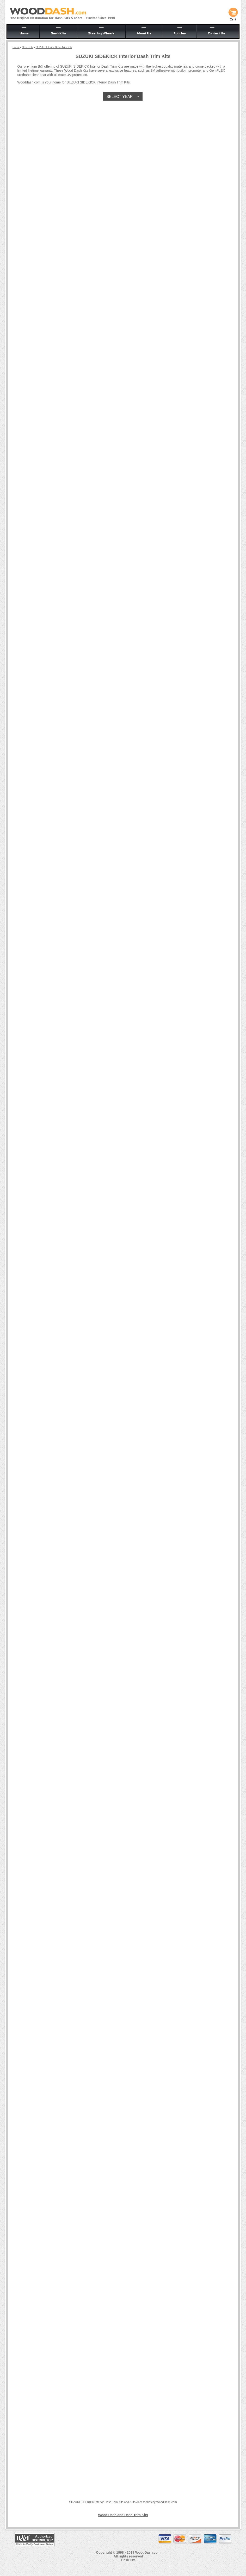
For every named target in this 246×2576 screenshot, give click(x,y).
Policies (179, 33)
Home (24, 33)
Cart (233, 17)
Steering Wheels (101, 33)
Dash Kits (58, 33)
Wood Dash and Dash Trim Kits (123, 2515)
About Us (144, 33)
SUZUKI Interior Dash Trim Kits (54, 47)
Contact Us (216, 33)
